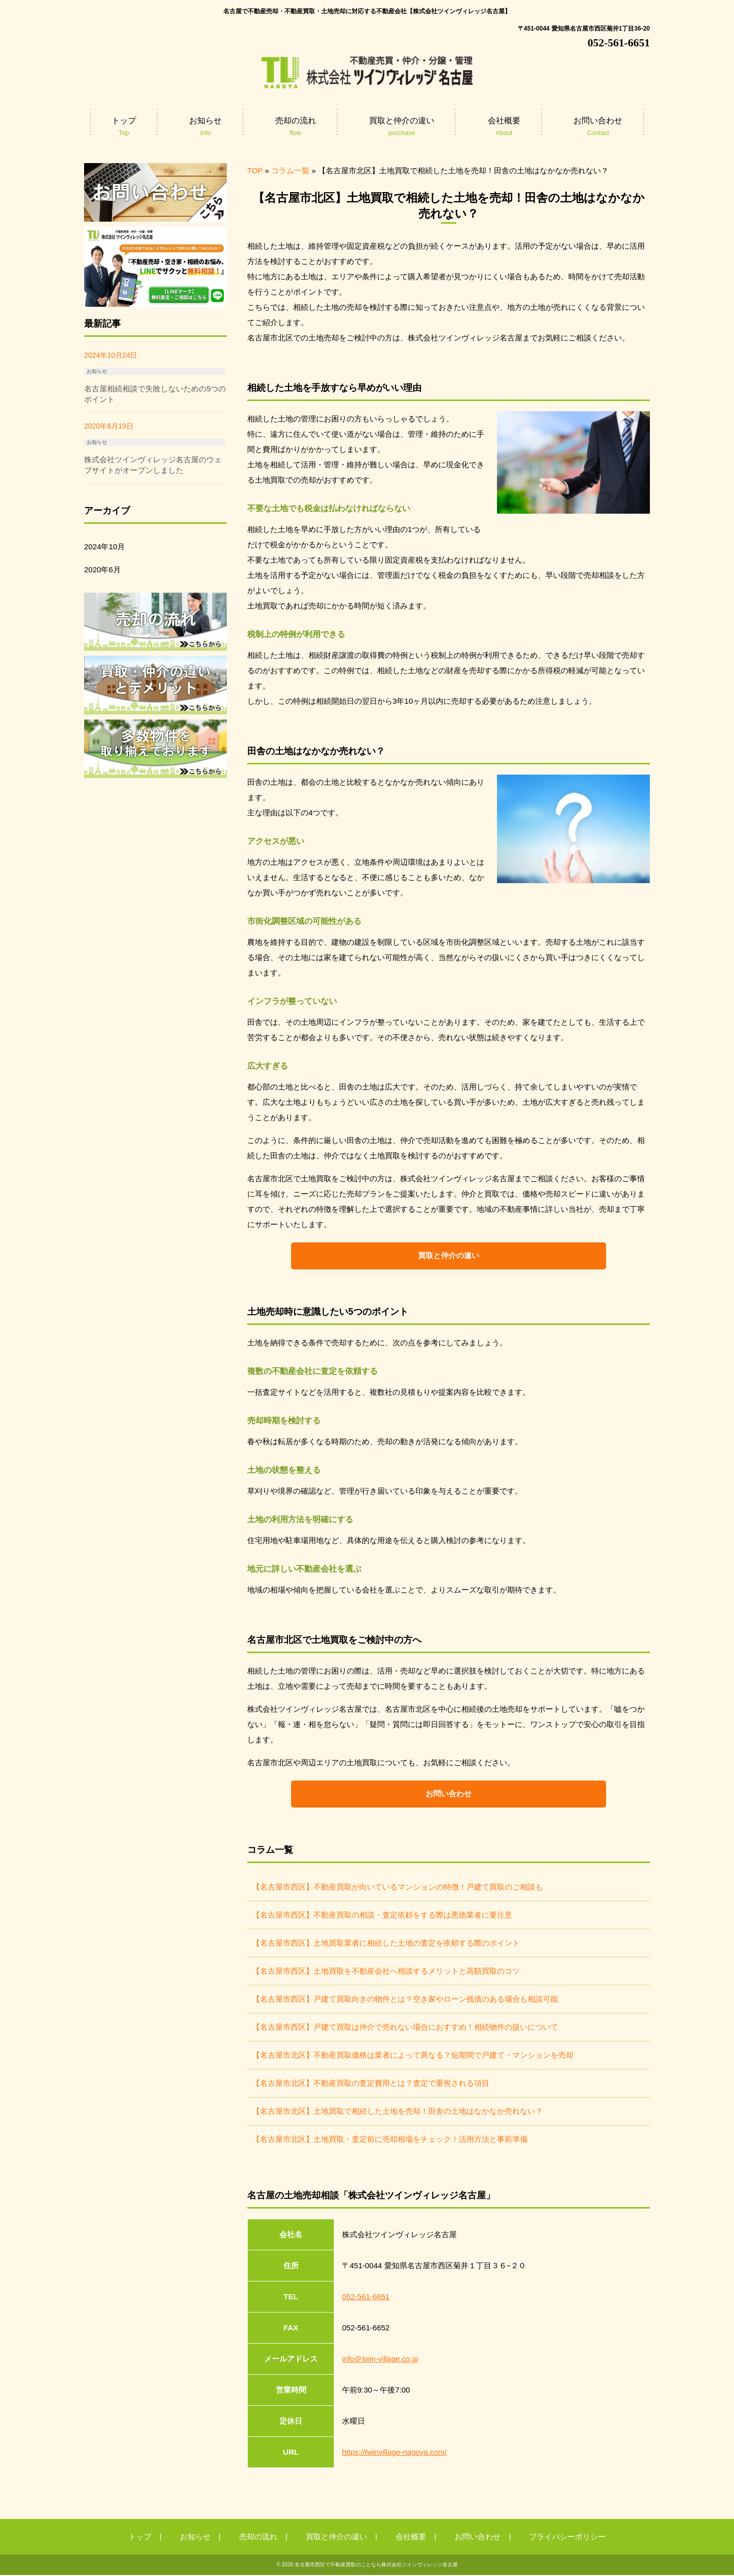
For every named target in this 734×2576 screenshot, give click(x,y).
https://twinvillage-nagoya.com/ (394, 2453)
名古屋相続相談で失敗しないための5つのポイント (155, 394)
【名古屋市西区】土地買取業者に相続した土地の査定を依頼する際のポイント (386, 1944)
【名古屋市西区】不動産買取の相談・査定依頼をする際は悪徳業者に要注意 (382, 1915)
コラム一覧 (290, 170)
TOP (255, 170)
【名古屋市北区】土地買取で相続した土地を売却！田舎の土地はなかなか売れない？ (397, 2112)
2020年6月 (102, 569)
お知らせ (97, 371)
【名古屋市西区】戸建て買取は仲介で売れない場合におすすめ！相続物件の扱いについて (405, 2028)
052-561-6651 (365, 2297)
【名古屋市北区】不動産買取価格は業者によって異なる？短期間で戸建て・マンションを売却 (412, 2056)
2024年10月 (104, 546)
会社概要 (411, 2537)
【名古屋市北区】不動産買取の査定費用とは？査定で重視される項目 (370, 2084)
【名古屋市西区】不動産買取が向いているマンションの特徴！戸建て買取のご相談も (397, 1887)
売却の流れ (258, 2537)
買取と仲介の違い (448, 1256)
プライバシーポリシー (567, 2537)
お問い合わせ (448, 1794)
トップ (139, 2537)
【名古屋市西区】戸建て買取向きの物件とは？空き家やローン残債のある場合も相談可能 (405, 2000)
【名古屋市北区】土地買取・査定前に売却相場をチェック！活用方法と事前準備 (390, 2140)
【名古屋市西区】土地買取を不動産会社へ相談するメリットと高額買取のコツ (386, 1972)
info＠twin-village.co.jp (380, 2359)
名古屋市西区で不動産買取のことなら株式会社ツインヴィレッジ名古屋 (376, 2565)
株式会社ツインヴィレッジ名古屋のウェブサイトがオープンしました (153, 464)
